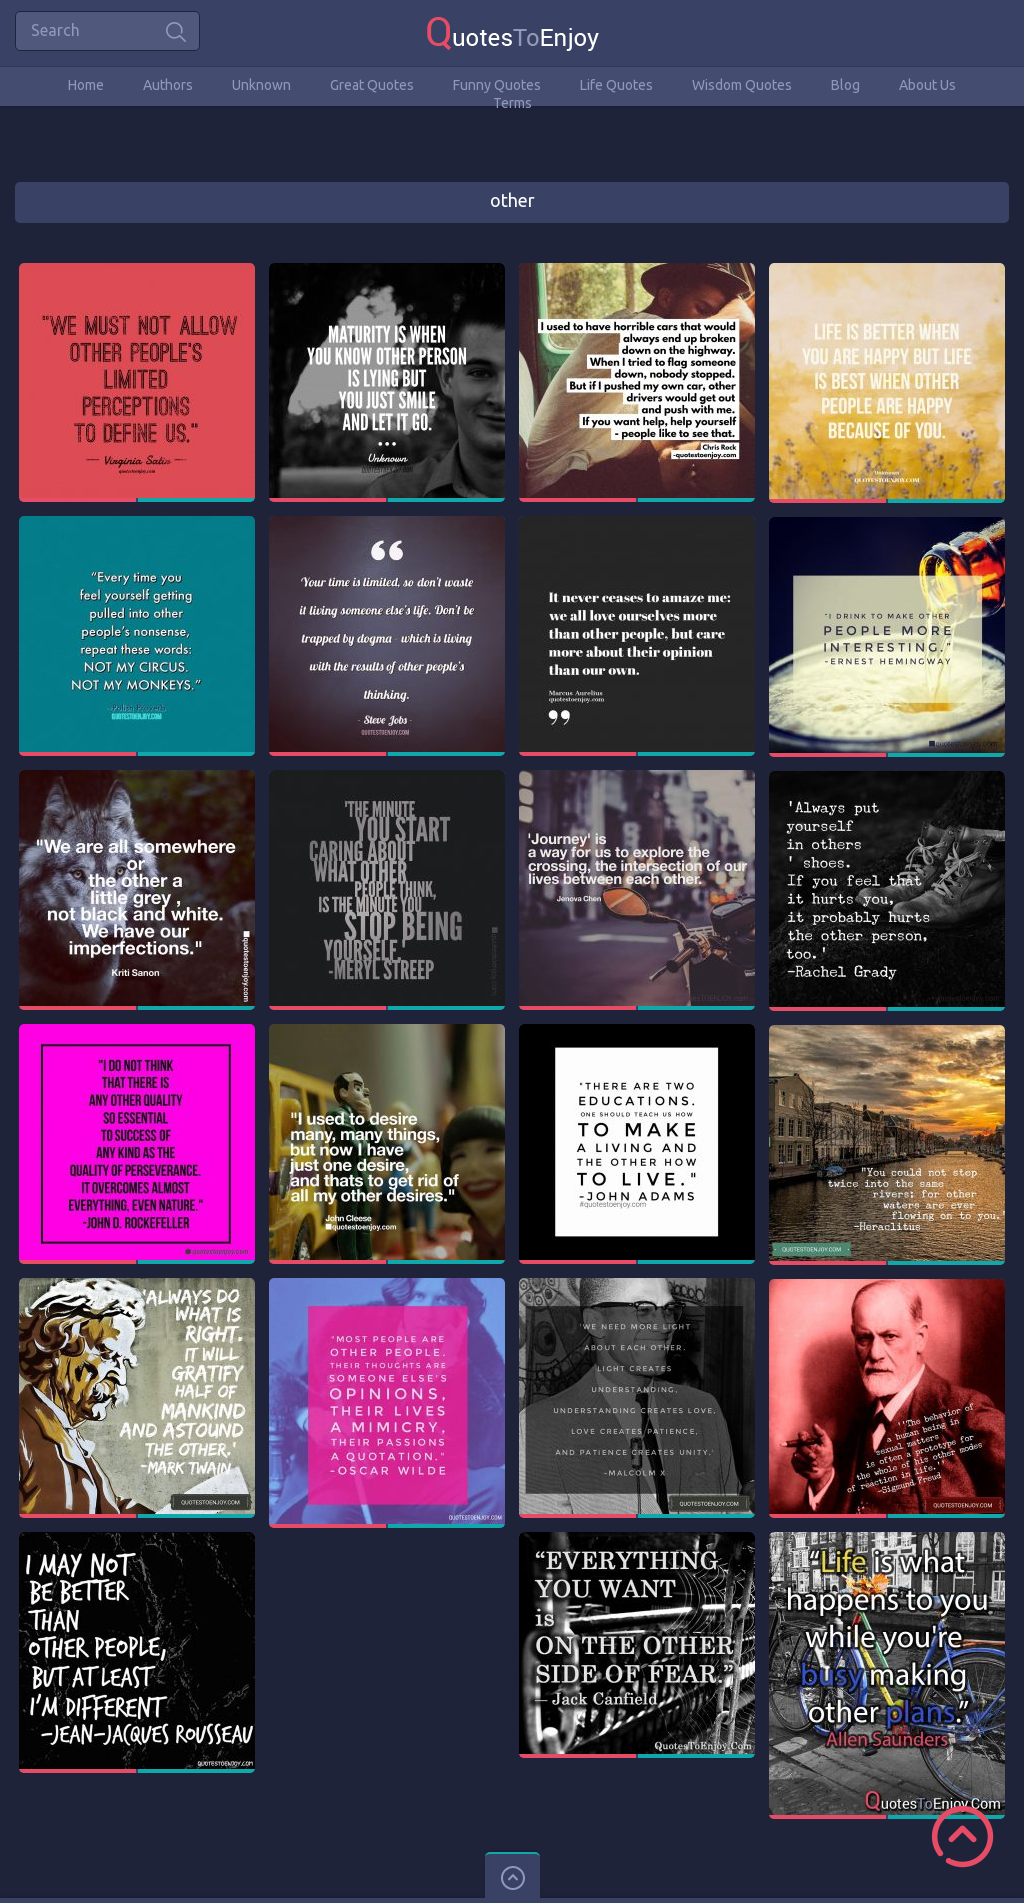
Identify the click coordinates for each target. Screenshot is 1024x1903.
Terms (512, 103)
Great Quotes (372, 85)
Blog (845, 85)
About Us (927, 85)
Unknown (261, 85)
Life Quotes (616, 85)
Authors (168, 85)
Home (86, 85)
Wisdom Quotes (742, 85)
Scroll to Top (962, 1836)
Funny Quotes (497, 85)
